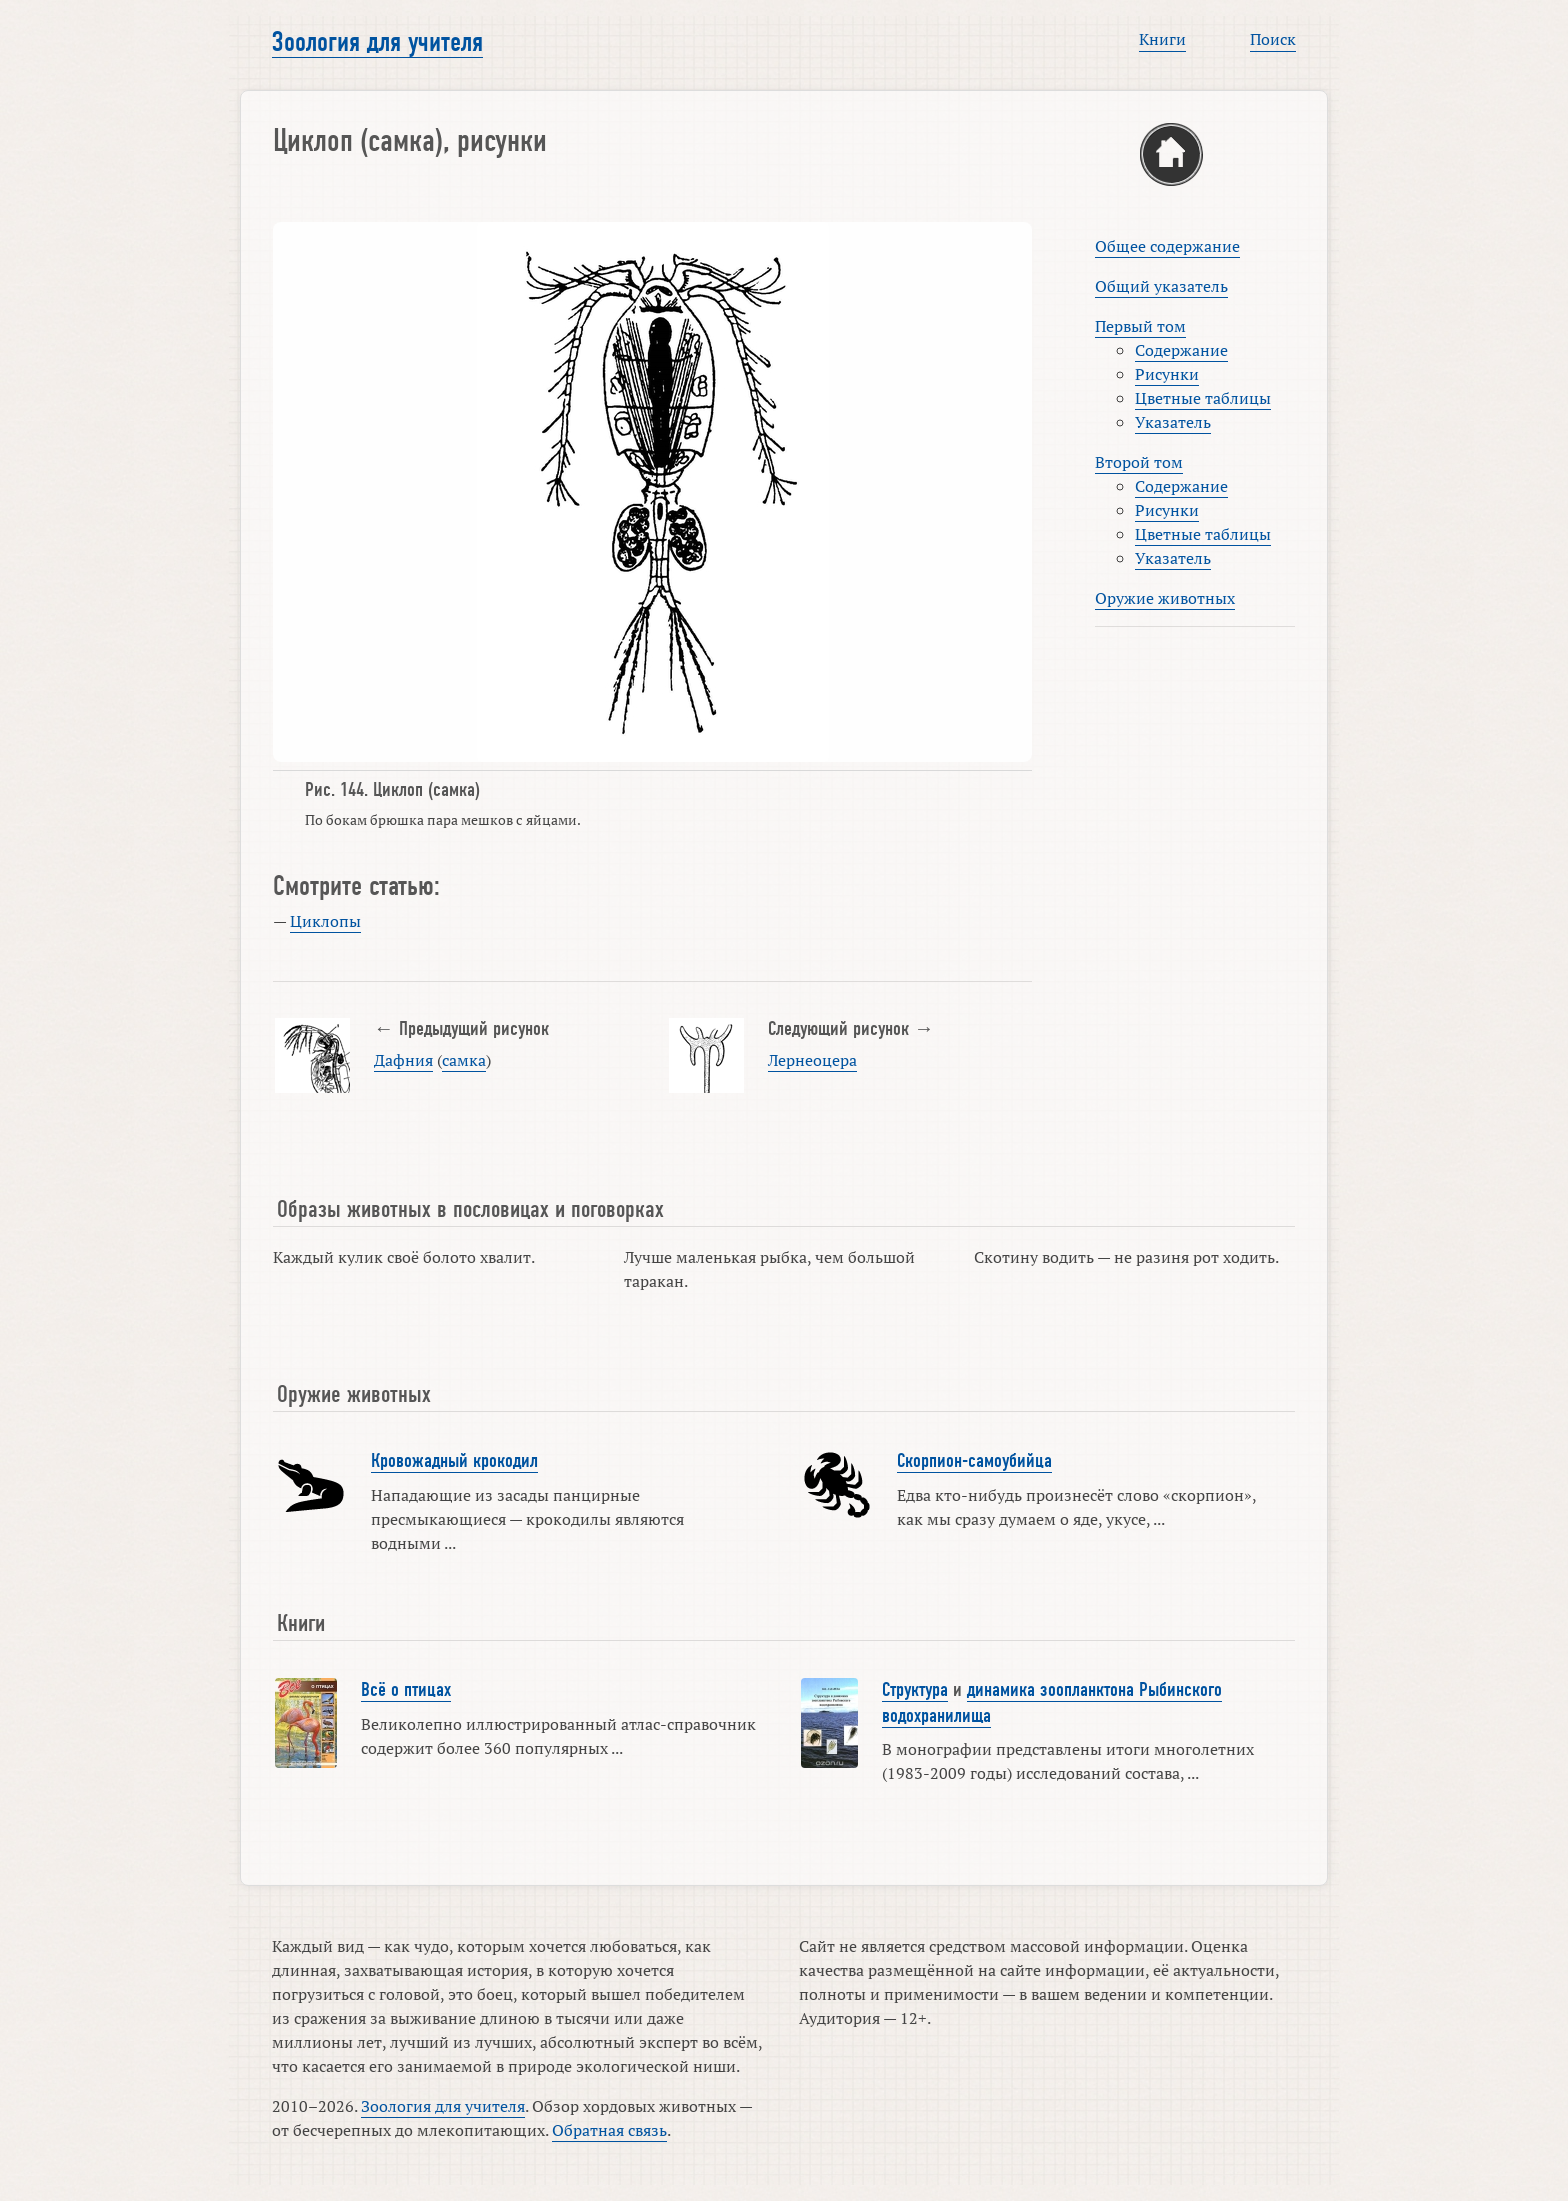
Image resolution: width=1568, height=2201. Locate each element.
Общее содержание (1167, 246)
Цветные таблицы (1203, 398)
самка (464, 1060)
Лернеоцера (812, 1060)
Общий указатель (1161, 286)
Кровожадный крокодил (454, 1461)
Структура (915, 1690)
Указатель (1173, 422)
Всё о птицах (406, 1690)
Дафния (403, 1060)
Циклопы (325, 921)
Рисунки (1167, 374)
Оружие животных (1165, 598)
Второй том (1139, 462)
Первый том (1140, 326)
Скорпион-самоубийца (974, 1461)
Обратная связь (609, 2130)
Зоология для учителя (377, 42)
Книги (1162, 39)
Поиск (1273, 39)
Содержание (1181, 350)
